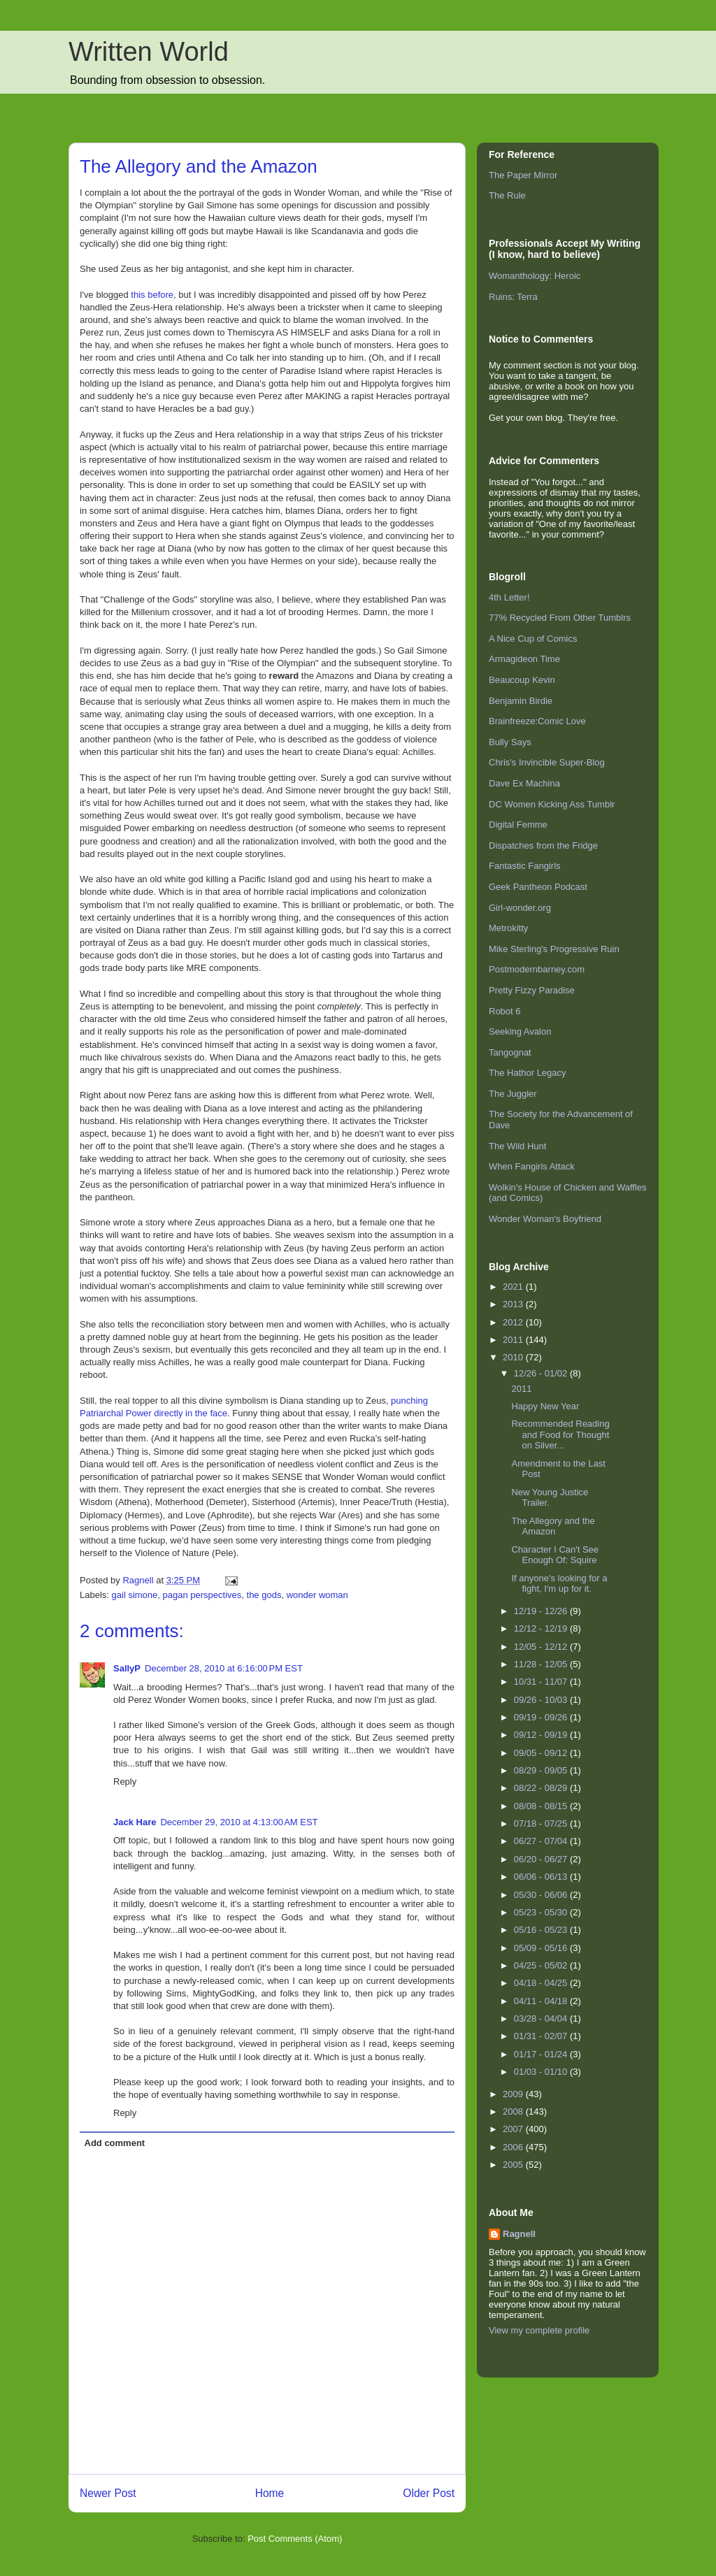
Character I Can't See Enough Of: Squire (555, 1555)
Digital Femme (518, 824)
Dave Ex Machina (524, 783)
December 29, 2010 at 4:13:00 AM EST (238, 1822)
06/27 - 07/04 (542, 1841)
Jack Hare (134, 1822)
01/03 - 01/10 (542, 2071)
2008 (514, 2111)
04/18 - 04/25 (542, 1983)
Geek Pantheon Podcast (538, 887)
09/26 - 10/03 (542, 1699)
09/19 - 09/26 (542, 1717)
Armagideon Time (524, 659)
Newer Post (108, 2493)
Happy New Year (545, 1406)
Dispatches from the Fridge (543, 845)
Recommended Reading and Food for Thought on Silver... (560, 1434)
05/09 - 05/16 (542, 1948)
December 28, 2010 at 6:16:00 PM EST (224, 1668)
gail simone (135, 1595)
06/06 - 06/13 (542, 1876)
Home (270, 2493)
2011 (514, 1339)
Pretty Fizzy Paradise (532, 990)
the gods (264, 1595)
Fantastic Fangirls (525, 866)
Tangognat (510, 1052)
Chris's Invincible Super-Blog (547, 762)
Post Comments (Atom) (295, 2538)
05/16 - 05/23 (542, 1929)
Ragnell (519, 2234)
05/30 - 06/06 (542, 1895)
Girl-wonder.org (520, 907)
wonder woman (317, 1595)
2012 (514, 1322)
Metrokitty (508, 928)
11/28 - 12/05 (542, 1664)
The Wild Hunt (517, 1146)
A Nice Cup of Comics (533, 638)
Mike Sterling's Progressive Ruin (554, 949)
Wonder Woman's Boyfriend (545, 1219)
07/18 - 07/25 (542, 1823)
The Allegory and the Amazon (552, 1526)
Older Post (428, 2493)
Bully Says (510, 742)
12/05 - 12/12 (542, 1646)
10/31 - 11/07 (542, 1681)
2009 (514, 2094)
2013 (514, 1304)
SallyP (127, 1668)
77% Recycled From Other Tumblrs (560, 617)
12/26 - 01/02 (542, 1373)
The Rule (507, 195)
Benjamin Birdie (520, 701)
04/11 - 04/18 (542, 2001)
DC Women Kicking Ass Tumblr (552, 804)
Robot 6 (505, 1011)
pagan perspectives (202, 1595)
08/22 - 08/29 (542, 1788)
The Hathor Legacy (527, 1072)
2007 (514, 2129)
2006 (514, 2147)
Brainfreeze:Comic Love (537, 721)
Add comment (115, 2143)
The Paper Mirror (523, 175)
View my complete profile (539, 2330)
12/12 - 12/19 (542, 1628)
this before (152, 294)
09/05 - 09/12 (542, 1753)
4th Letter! (509, 597)
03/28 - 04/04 (542, 2018)
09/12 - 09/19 (542, 1734)
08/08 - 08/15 (542, 1806)
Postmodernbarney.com (537, 969)
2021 (514, 1286)
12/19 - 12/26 (542, 1611)
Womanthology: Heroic (534, 276)
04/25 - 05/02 (542, 1965)
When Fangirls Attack (532, 1166)
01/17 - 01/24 (542, 2054)
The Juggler (513, 1093)
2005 (514, 2164)
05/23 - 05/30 (542, 1912)
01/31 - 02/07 (542, 2036)
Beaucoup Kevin (522, 680)
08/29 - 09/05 (542, 1770)
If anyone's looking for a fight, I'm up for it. (559, 1584)
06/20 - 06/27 (542, 1859)
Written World (149, 51)
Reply (124, 1781)
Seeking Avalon (520, 1031)
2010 (514, 1357)
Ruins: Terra (513, 297)
